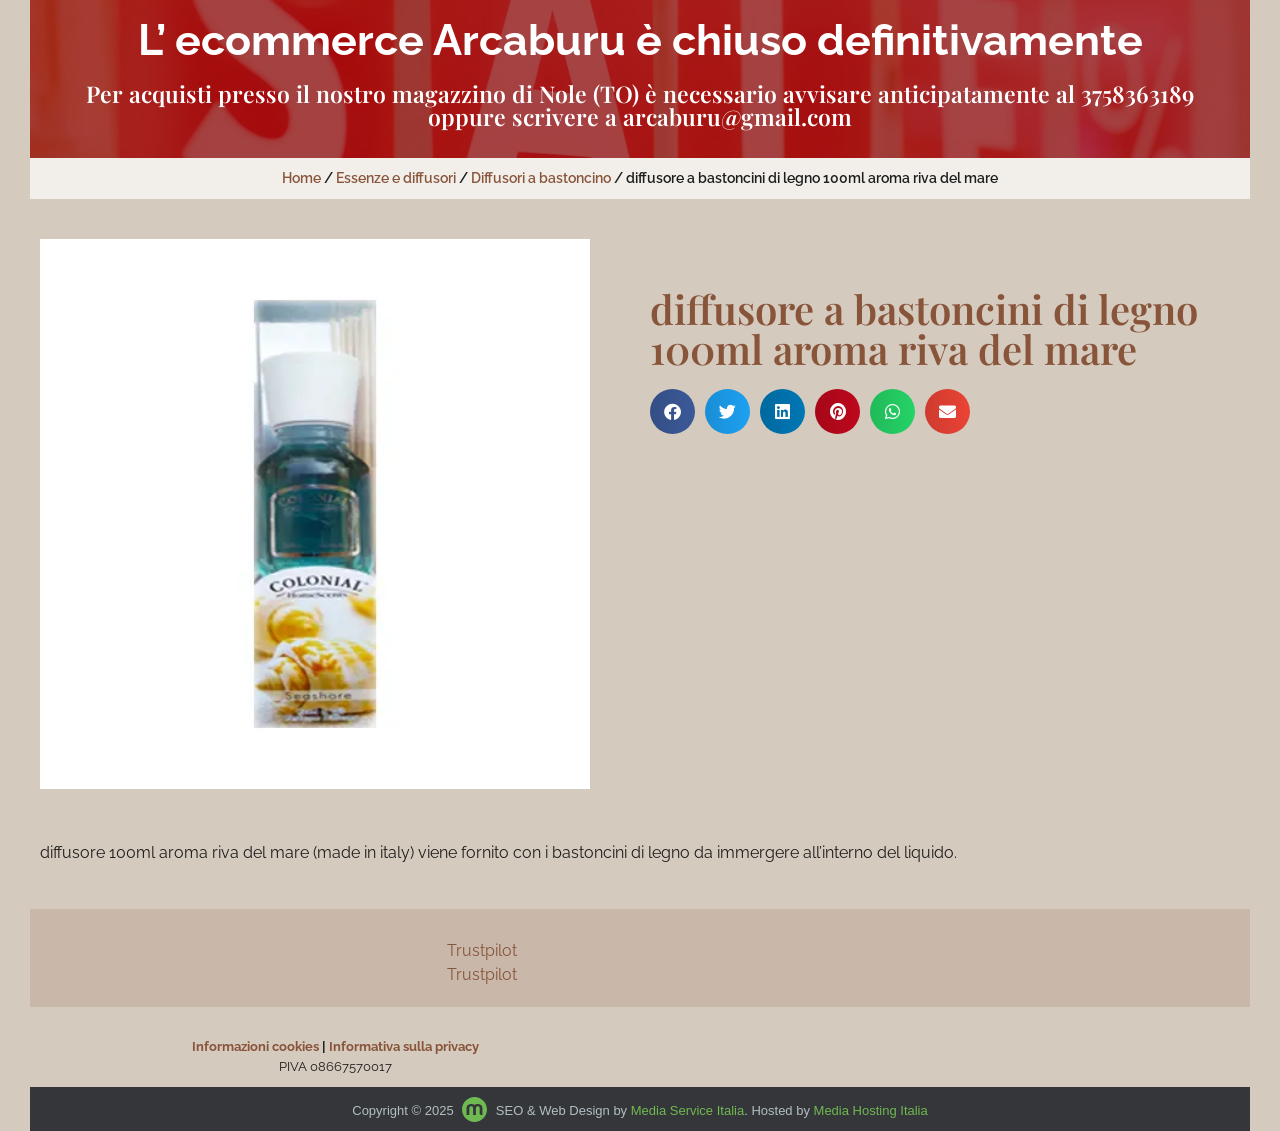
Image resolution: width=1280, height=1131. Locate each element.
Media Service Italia (687, 1110)
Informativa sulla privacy (404, 1046)
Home (301, 178)
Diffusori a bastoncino (541, 178)
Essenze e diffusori (396, 178)
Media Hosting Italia (871, 1110)
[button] (672, 411)
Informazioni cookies (255, 1046)
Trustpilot (482, 950)
